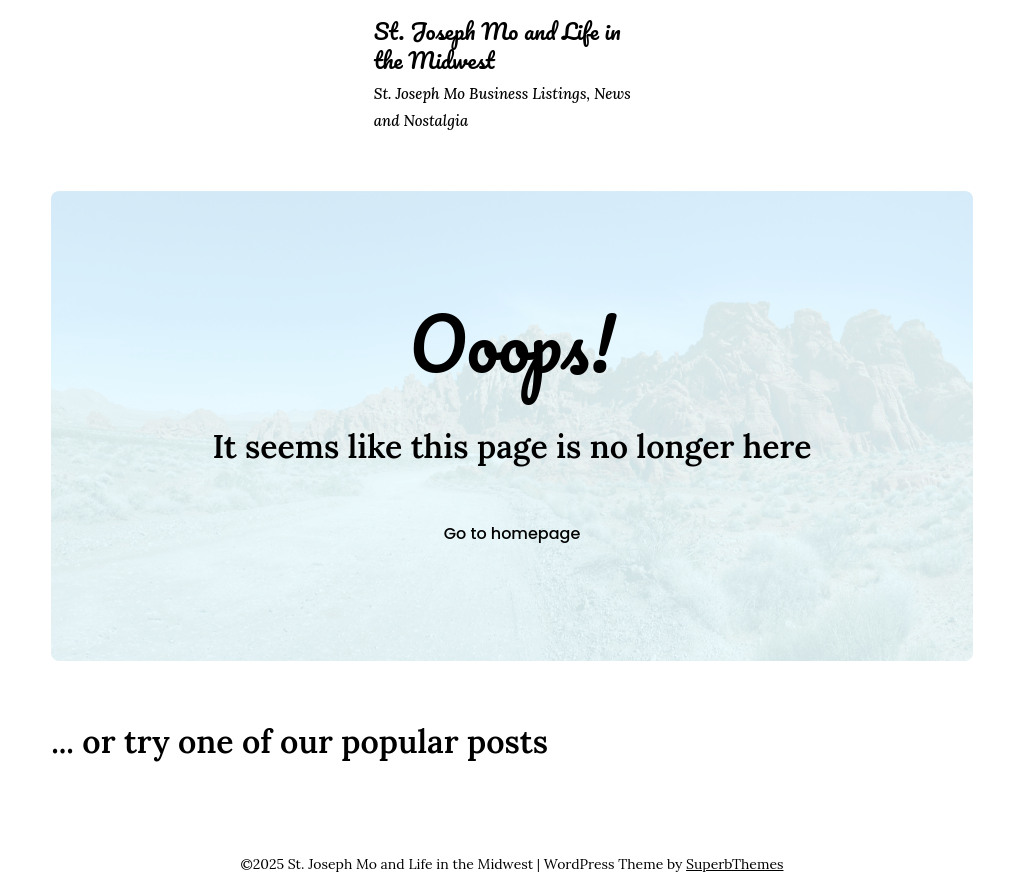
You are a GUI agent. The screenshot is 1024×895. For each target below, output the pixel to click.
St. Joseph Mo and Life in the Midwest (497, 45)
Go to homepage (512, 533)
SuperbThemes (734, 864)
